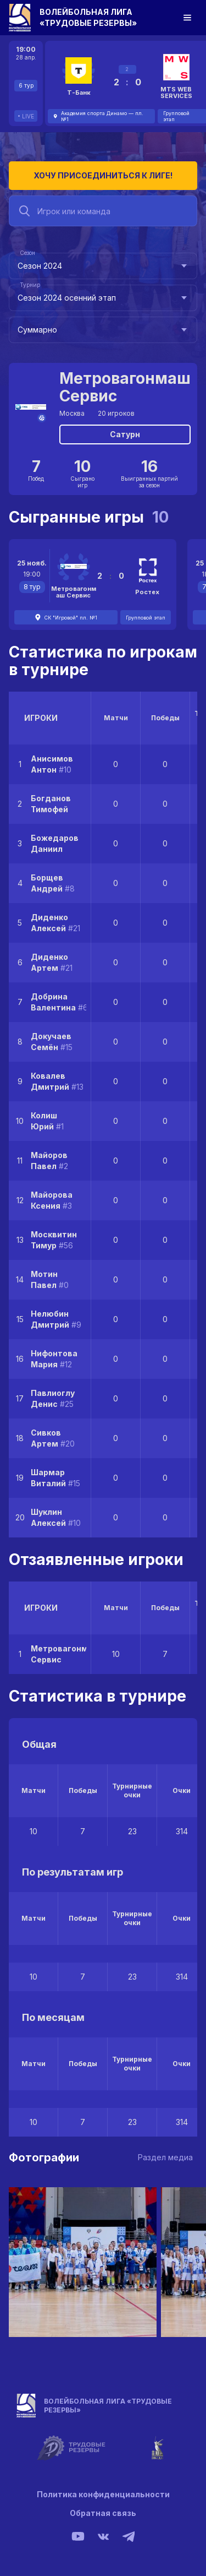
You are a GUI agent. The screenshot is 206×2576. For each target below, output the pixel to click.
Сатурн (125, 434)
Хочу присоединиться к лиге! (103, 175)
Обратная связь (103, 2513)
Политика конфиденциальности (103, 2494)
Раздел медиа (165, 2157)
